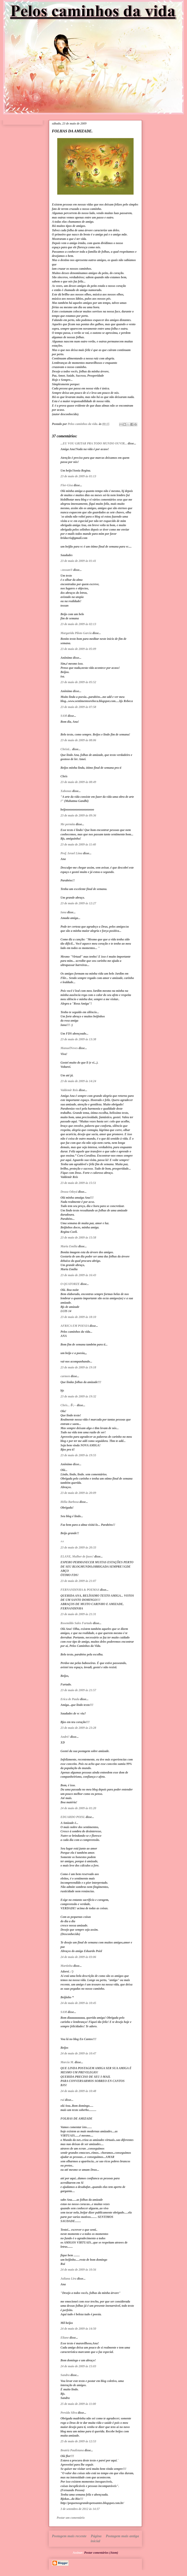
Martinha (66, 1965)
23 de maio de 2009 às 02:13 (78, 624)
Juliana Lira (68, 2278)
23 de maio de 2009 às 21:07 (78, 1580)
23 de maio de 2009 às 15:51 (78, 1182)
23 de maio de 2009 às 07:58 (78, 707)
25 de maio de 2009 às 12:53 (78, 2441)
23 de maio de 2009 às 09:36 (78, 815)
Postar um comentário (71, 2517)
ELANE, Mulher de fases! (77, 1556)
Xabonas (66, 791)
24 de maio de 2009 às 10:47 (78, 2053)
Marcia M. (67, 2062)
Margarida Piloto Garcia (76, 633)
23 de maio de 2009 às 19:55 (78, 1455)
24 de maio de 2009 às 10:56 (78, 2269)
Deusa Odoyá (68, 1191)
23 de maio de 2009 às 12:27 (78, 903)
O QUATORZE (70, 1284)
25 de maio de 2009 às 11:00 (78, 2403)
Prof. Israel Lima (71, 853)
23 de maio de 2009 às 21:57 (78, 1690)
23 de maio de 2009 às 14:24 (78, 1081)
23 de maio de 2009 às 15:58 (78, 1237)
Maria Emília (68, 1246)
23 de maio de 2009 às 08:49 (78, 782)
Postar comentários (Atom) (101, 2552)
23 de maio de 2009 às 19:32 (78, 1396)
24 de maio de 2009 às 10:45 (78, 2003)
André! (64, 1736)
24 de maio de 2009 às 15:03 (78, 2366)
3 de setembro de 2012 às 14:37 (80, 2508)
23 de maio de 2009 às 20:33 (78, 1547)
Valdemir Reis (69, 1090)
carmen (65, 1376)
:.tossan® (66, 569)
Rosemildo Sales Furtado (76, 1623)
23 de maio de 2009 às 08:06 (78, 740)
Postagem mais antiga (122, 2536)
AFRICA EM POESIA (74, 1325)
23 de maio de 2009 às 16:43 (78, 1275)
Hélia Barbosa (69, 1501)
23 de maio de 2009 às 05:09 (78, 648)
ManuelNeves (69, 1048)
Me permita (67, 824)
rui (62, 2099)
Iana (63, 912)
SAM (63, 715)
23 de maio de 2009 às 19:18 (78, 1367)
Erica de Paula (69, 1699)
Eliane (64, 2337)
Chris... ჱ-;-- (68, 1405)
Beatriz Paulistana (72, 2450)
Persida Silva (68, 2412)
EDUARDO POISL (72, 1817)
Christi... (65, 749)
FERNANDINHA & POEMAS (79, 1589)
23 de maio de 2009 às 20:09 (78, 1492)
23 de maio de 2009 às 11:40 (78, 844)
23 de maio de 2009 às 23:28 (78, 1727)
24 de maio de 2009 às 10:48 (78, 2091)
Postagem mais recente (69, 2536)
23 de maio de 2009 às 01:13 (78, 476)
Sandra (65, 2375)
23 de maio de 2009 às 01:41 (78, 560)
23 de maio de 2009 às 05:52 (78, 682)
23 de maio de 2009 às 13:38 (78, 1039)
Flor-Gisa (66, 485)
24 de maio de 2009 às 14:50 (78, 2328)
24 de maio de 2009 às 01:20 (78, 1808)
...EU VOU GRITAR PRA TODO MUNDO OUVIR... (93, 443)
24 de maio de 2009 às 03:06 (78, 1957)
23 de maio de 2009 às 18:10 (78, 1317)
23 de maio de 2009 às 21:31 (78, 1614)
